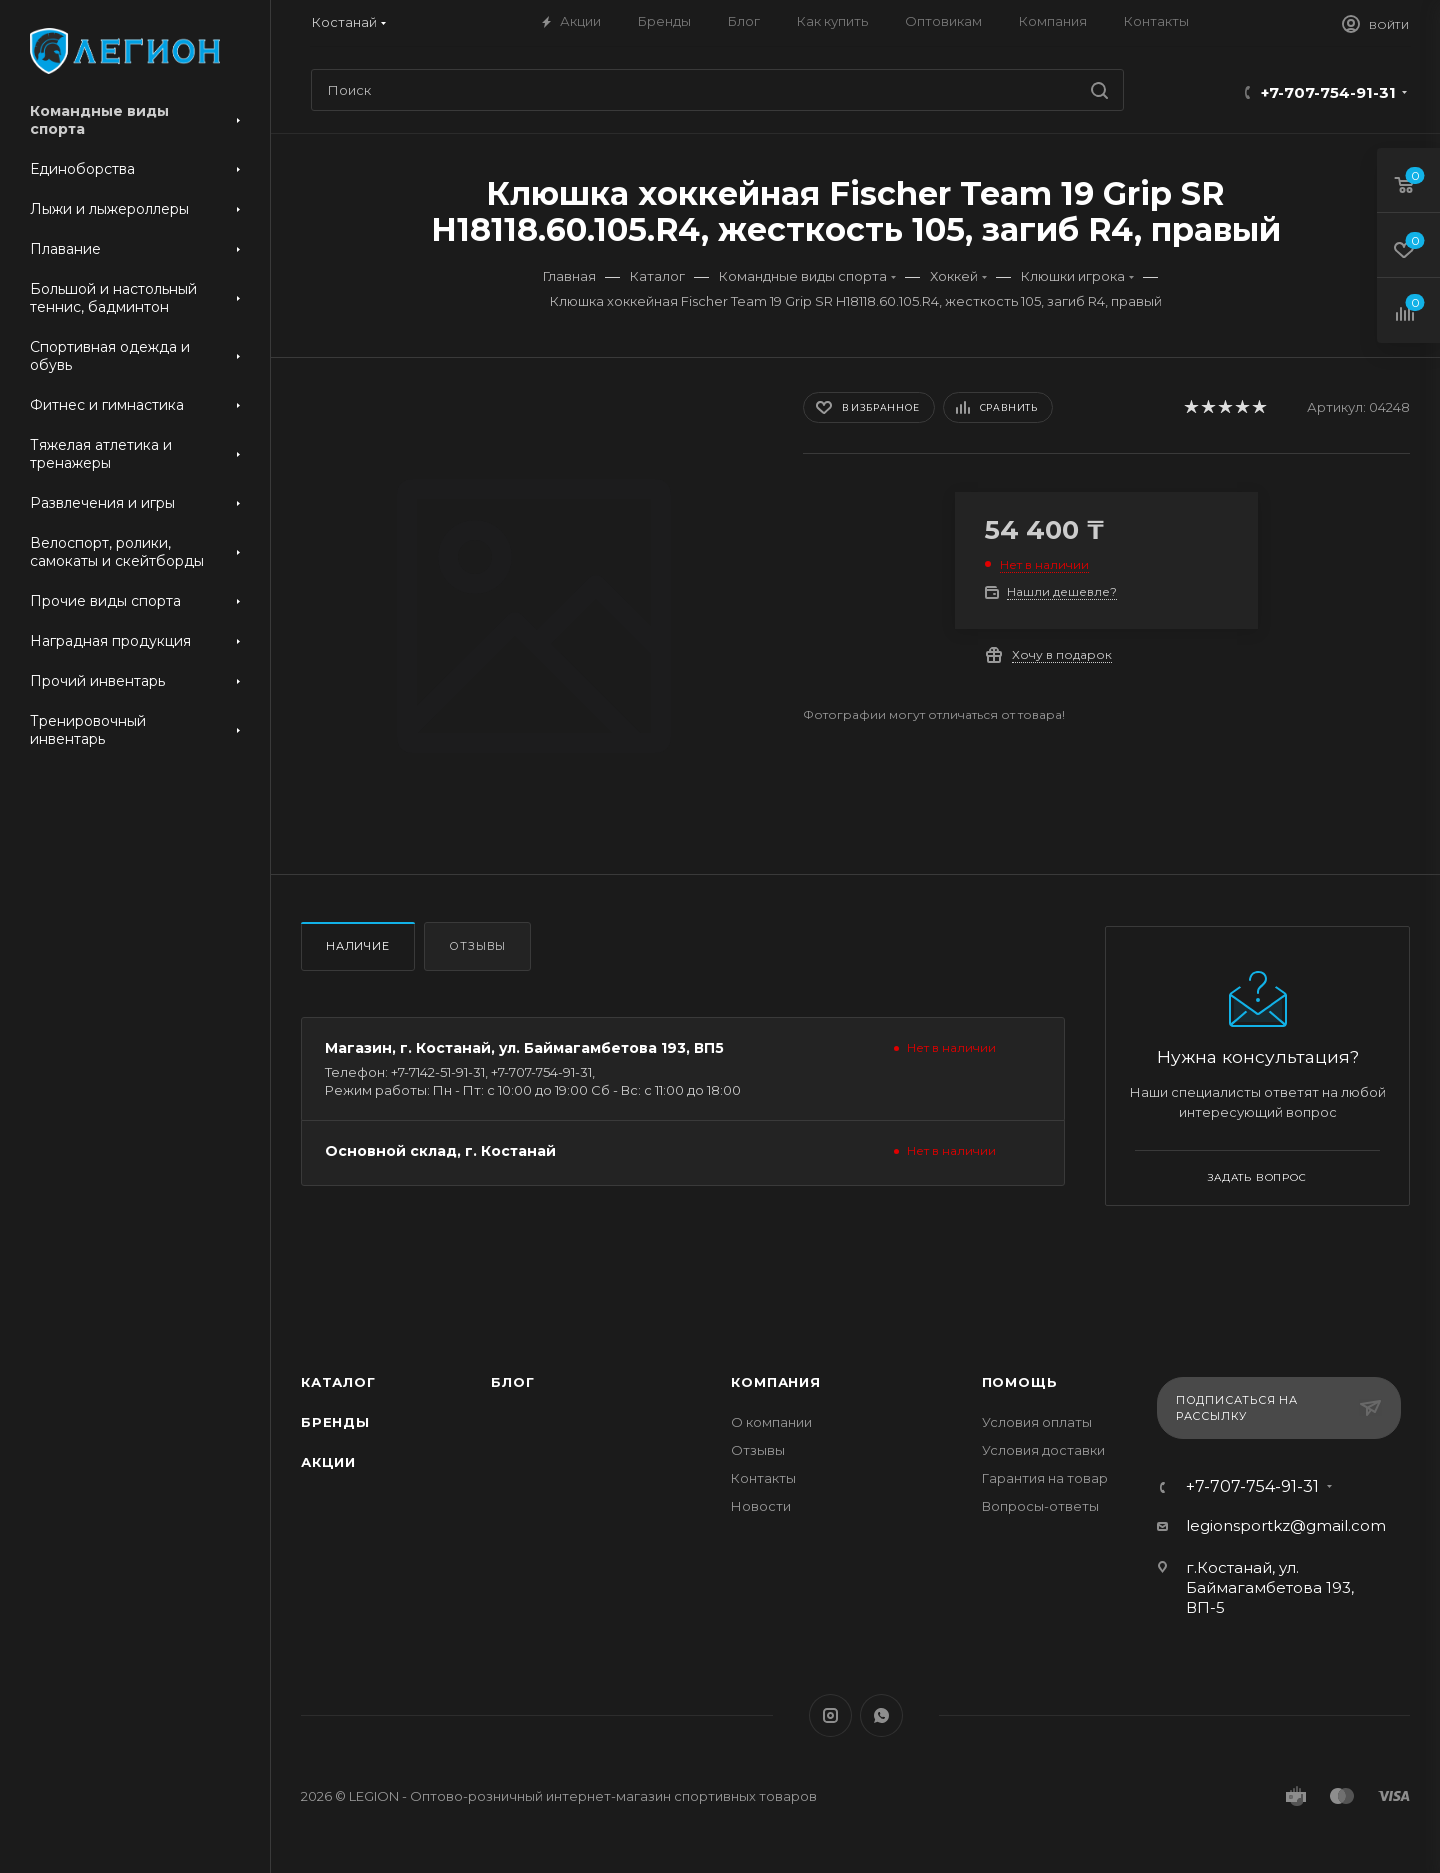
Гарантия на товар (1045, 1478)
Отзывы (477, 946)
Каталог (338, 1382)
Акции (328, 1462)
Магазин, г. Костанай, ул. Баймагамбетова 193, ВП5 (524, 1048)
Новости (761, 1506)
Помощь (1020, 1382)
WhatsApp (881, 1715)
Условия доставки (1043, 1450)
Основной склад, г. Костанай (440, 1151)
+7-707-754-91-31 (1328, 92)
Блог (512, 1382)
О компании (771, 1422)
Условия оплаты (1037, 1422)
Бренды (335, 1422)
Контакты (763, 1478)
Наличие (358, 946)
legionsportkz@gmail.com (1286, 1525)
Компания (775, 1382)
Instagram (830, 1715)
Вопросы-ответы (1040, 1506)
